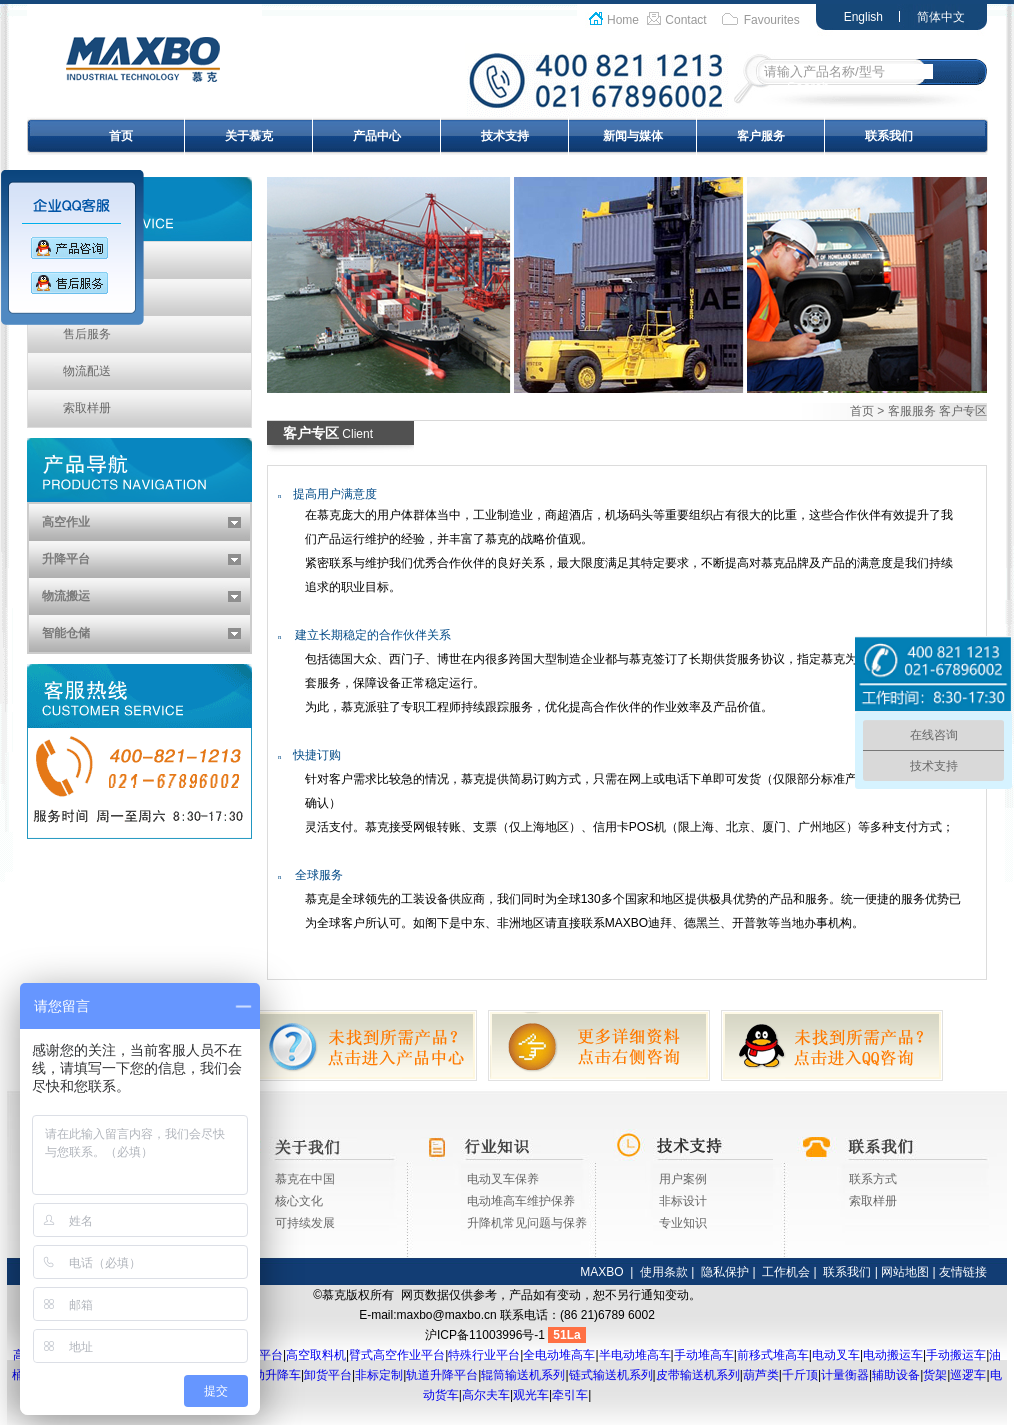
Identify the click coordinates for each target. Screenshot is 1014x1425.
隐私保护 (725, 1272)
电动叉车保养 (503, 1179)
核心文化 (299, 1201)
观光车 (531, 1395)
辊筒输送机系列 (523, 1375)
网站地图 (905, 1272)
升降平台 (66, 559)
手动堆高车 (704, 1355)
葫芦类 (761, 1375)
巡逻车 (968, 1375)
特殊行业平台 (484, 1355)
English (863, 17)
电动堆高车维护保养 (521, 1201)
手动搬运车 (956, 1355)
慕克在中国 (305, 1179)
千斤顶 (800, 1375)
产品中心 (377, 136)
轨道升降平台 (442, 1375)
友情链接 (963, 1272)
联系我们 (889, 136)
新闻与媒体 (633, 136)
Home (623, 20)
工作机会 (786, 1272)
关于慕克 (249, 136)
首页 (121, 136)
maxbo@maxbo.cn (447, 1315)
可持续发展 (305, 1223)
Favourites (772, 20)
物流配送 (87, 371)
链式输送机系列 (611, 1375)
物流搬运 (66, 596)
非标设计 (683, 1201)
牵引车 (570, 1395)
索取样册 (87, 408)
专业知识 (683, 1223)
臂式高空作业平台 (397, 1355)
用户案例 (683, 1179)
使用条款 (664, 1272)
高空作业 (66, 522)
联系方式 (873, 1179)
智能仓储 (66, 633)
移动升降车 (271, 1375)
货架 (935, 1375)
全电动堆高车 (559, 1355)
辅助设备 (896, 1375)
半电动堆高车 (635, 1355)
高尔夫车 (486, 1395)
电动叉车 (836, 1355)
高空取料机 (316, 1355)
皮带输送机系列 (698, 1375)
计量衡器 (845, 1375)
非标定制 (379, 1375)
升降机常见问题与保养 (527, 1223)
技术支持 (505, 136)
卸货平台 (328, 1375)
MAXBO (601, 1272)
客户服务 (761, 136)
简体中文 (941, 17)
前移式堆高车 (773, 1355)
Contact (685, 20)
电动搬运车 (893, 1355)
